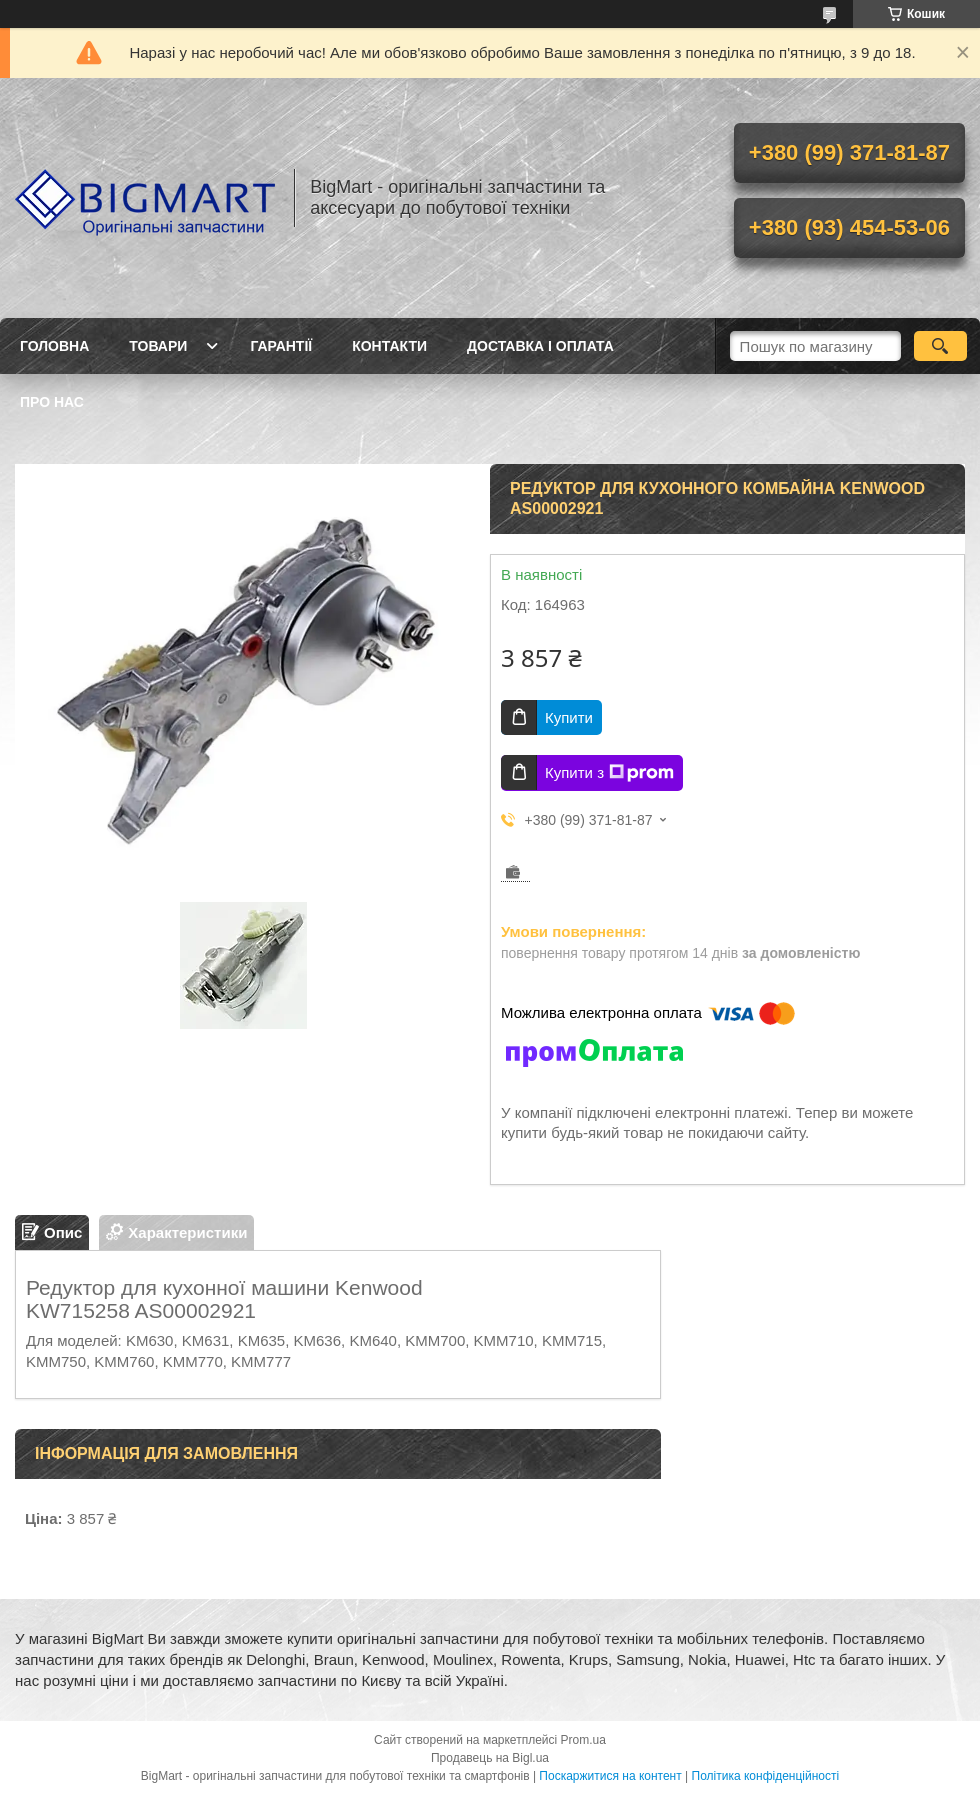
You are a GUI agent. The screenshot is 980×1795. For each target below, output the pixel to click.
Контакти (389, 346)
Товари (158, 346)
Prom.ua (583, 1740)
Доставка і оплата (540, 346)
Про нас (52, 402)
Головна (54, 346)
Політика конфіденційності (766, 1776)
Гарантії (281, 346)
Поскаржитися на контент (610, 1776)
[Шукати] (940, 346)
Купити (569, 717)
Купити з (609, 773)
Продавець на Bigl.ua (490, 1758)
